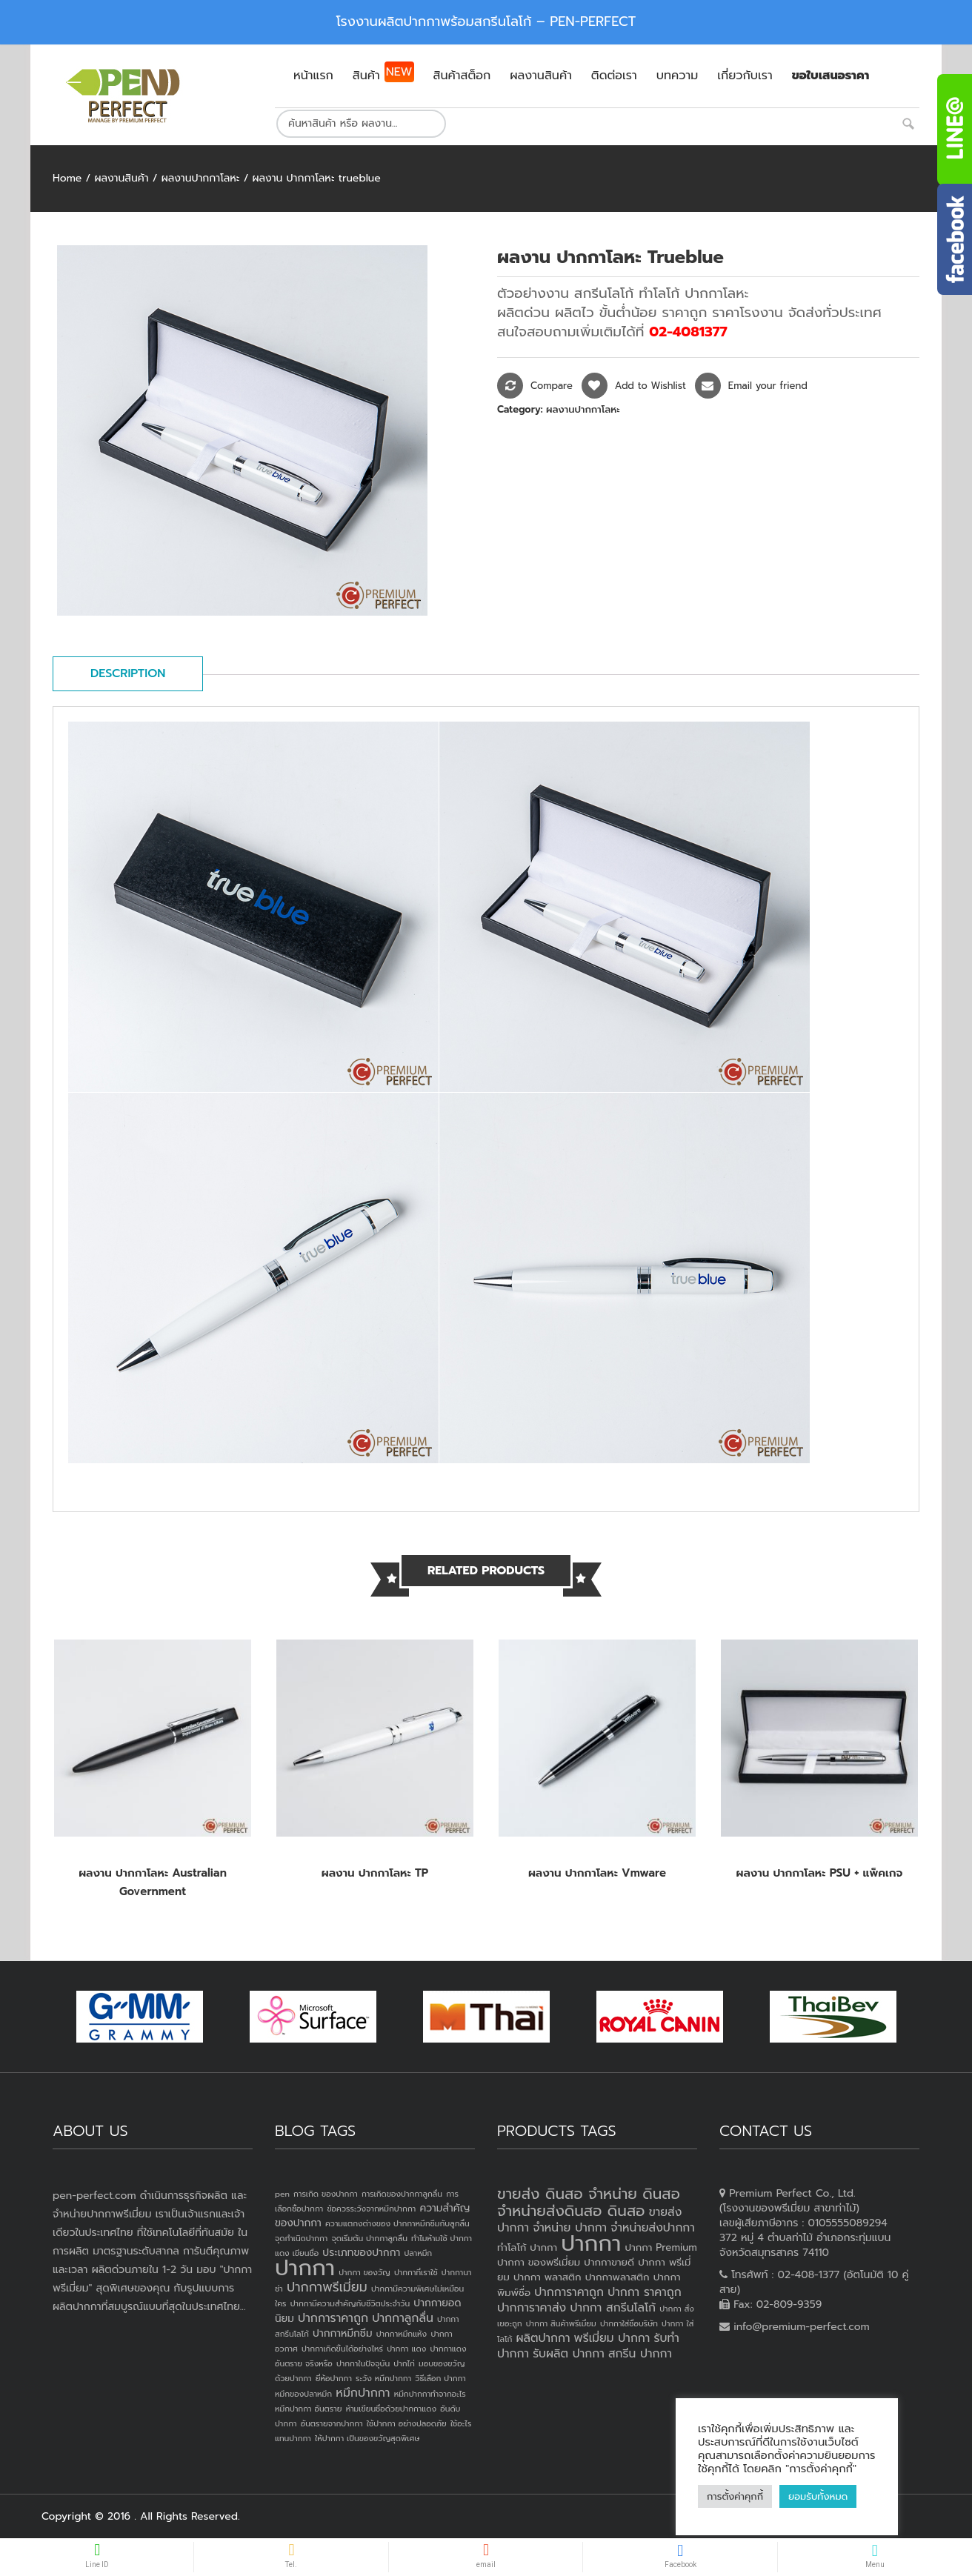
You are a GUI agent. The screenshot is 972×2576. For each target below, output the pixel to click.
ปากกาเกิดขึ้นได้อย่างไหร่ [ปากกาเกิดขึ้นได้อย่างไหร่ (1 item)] (342, 2348)
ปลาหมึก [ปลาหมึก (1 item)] (418, 2253)
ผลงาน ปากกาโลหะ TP (375, 1873)
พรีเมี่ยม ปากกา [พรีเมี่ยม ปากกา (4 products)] (612, 2338)
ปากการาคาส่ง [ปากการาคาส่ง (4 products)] (531, 2308)
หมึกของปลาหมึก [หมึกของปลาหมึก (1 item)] (303, 2394)
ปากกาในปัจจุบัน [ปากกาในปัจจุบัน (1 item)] (363, 2363)
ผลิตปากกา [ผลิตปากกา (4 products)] (543, 2338)
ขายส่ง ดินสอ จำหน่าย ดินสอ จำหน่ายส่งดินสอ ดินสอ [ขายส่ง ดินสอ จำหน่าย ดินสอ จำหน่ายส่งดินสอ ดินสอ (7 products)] (588, 2202)
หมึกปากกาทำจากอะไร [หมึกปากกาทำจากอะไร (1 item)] (430, 2394)
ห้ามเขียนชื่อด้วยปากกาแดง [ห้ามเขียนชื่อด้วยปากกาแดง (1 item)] (391, 2408)
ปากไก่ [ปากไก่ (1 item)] (404, 2363)
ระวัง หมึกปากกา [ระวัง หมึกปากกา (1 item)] (383, 2378)
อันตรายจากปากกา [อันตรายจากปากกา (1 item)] (332, 2423)
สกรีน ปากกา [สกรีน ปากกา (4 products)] (640, 2354)
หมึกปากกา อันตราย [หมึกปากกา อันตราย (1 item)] (308, 2408)
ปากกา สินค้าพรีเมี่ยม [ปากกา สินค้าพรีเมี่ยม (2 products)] (561, 2323)
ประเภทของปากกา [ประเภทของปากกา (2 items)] (361, 2252)
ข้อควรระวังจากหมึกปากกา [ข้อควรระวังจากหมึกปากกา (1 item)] (371, 2208)
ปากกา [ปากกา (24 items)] (305, 2267)
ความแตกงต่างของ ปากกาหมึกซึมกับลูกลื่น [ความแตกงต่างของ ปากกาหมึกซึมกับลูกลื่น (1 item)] (397, 2223)
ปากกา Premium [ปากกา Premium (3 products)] (661, 2247)
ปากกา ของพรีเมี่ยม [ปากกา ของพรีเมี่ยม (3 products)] (538, 2262)
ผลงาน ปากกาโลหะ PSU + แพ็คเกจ (819, 1873)
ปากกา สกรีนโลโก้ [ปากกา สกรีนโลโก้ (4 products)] (613, 2308)
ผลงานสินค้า (121, 178)
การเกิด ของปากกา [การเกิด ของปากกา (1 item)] (325, 2194)
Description (127, 673)
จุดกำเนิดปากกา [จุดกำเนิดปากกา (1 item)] (301, 2238)
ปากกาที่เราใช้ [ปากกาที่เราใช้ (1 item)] (416, 2272)
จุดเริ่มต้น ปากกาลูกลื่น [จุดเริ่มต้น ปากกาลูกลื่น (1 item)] (369, 2238)
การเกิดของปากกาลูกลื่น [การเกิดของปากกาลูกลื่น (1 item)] (402, 2194)
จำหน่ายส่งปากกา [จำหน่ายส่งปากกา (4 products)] (652, 2228)
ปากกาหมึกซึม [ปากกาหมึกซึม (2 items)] (342, 2333)
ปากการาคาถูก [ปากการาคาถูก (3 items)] (333, 2318)
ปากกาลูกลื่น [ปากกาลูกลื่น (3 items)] (402, 2318)
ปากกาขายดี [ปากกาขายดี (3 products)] (609, 2262)
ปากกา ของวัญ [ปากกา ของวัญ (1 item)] (364, 2272)
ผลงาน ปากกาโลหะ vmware (597, 1873)
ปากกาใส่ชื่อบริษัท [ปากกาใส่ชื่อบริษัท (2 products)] (629, 2323)
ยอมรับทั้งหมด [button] (818, 2496)
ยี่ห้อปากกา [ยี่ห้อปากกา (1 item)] (334, 2378)
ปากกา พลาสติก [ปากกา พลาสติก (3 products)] (547, 2277)
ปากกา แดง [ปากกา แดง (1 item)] (406, 2348)
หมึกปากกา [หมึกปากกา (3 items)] (363, 2393)
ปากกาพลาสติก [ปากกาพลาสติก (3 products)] (617, 2277)
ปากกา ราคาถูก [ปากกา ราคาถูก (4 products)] (645, 2292)
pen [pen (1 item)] (282, 2194)
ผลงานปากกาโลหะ (201, 178)
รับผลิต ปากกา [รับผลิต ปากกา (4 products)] (569, 2354)
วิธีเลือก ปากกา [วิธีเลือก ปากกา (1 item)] (440, 2378)
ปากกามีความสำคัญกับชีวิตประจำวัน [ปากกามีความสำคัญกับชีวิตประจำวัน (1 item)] (350, 2303)
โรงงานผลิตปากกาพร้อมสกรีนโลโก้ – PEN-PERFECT (486, 21)
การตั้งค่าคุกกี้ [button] (735, 2496)
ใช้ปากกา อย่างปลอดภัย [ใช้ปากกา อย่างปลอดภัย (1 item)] (407, 2423)
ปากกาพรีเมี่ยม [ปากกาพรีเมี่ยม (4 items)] (327, 2287)
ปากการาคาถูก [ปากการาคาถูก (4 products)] (569, 2292)
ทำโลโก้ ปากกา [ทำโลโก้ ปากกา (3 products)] (527, 2247)
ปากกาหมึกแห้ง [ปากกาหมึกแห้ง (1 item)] (401, 2334)
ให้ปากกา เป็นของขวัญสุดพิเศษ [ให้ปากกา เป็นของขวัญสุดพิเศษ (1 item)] (367, 2438)
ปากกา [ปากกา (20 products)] (591, 2243)
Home (67, 178)
